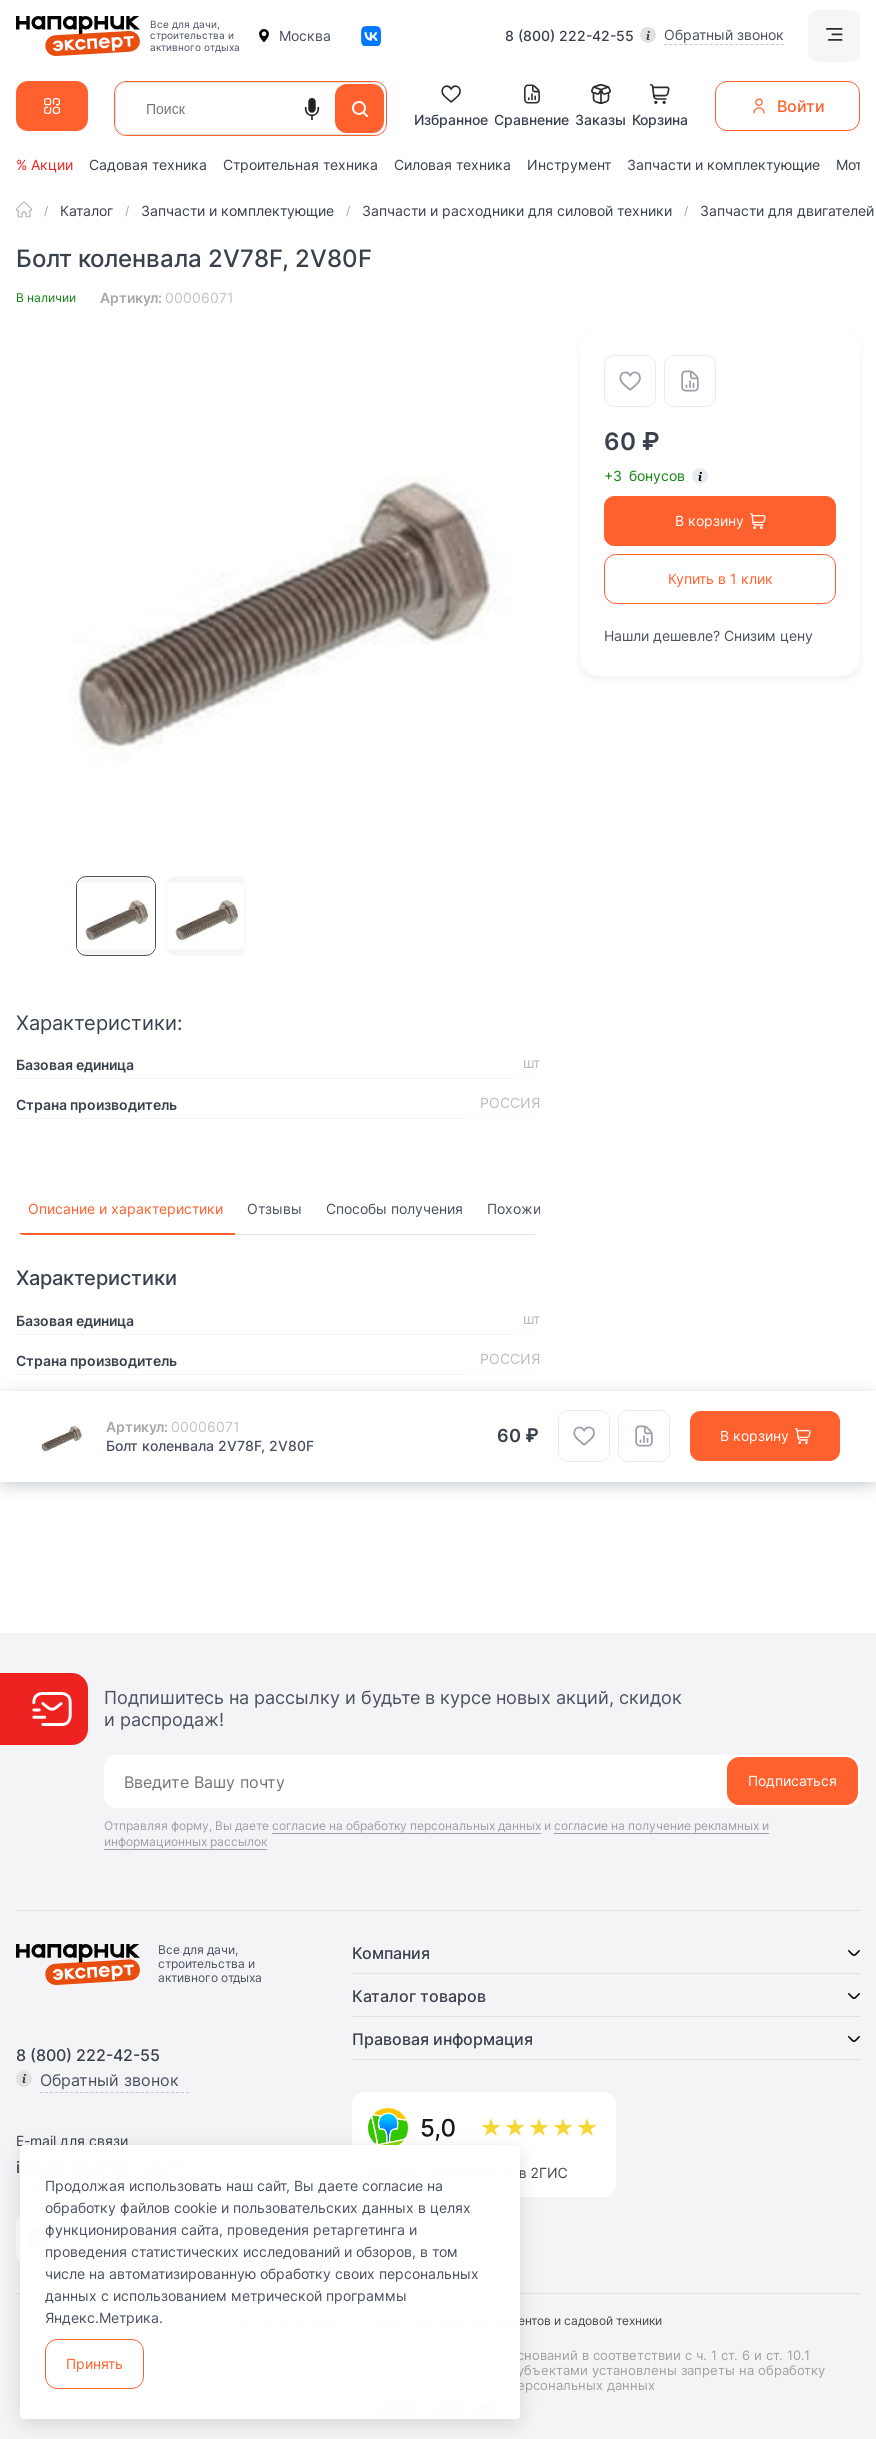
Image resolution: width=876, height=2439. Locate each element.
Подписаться (792, 1780)
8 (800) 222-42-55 (569, 36)
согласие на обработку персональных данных (406, 1825)
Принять (94, 2363)
